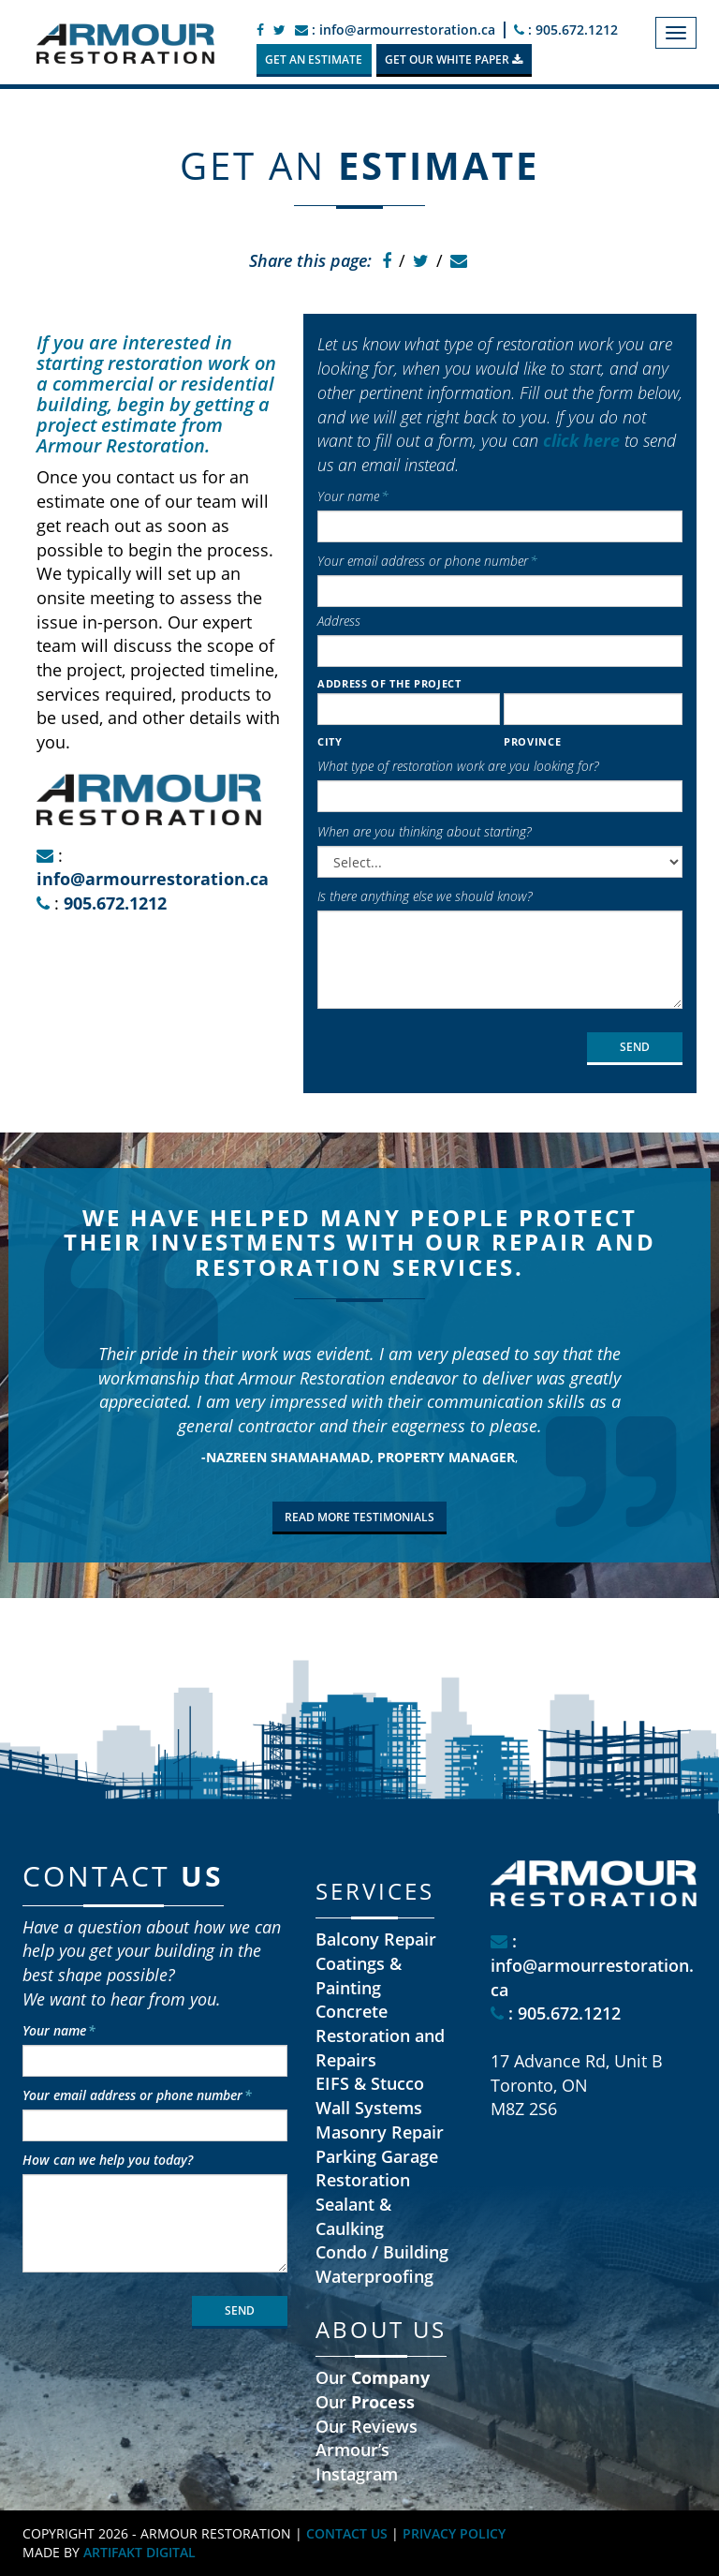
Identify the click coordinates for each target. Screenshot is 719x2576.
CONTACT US (347, 2533)
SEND (635, 1047)
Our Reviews (366, 2426)
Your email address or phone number (427, 561)
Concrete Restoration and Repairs (380, 2035)
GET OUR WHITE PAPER (453, 59)
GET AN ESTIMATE (313, 59)
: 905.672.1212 (566, 29)
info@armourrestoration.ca (153, 878)
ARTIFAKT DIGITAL (139, 2552)
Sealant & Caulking (353, 2216)
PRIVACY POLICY (454, 2533)
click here (581, 440)
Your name (353, 496)
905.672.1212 (115, 903)
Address (338, 620)
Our (372, 2377)
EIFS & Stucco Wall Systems (369, 2095)
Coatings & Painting (358, 1975)
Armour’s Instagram (356, 2461)
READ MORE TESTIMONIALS (359, 1517)
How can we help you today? (107, 2160)
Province (532, 741)
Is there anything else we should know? (424, 896)
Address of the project (389, 683)
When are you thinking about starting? (424, 831)
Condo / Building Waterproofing (381, 2264)
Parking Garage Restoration (376, 2168)
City (330, 741)
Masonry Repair (379, 2132)
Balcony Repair (375, 1939)
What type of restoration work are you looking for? (457, 766)
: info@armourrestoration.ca (395, 29)
